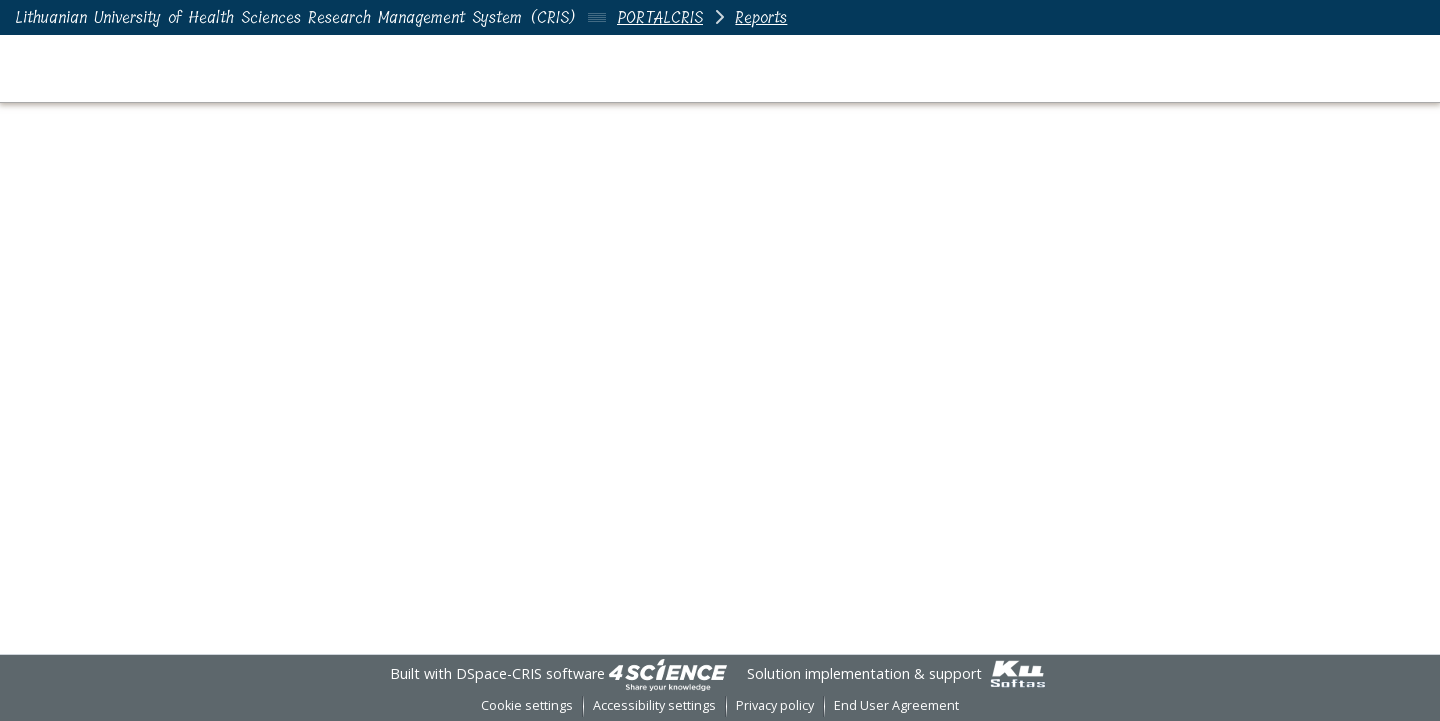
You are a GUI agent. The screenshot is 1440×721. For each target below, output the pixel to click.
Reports (761, 17)
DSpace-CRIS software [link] (530, 673)
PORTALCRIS (660, 17)
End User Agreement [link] (896, 705)
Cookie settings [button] (527, 705)
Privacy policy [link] (775, 705)
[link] (668, 673)
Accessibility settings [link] (654, 705)
